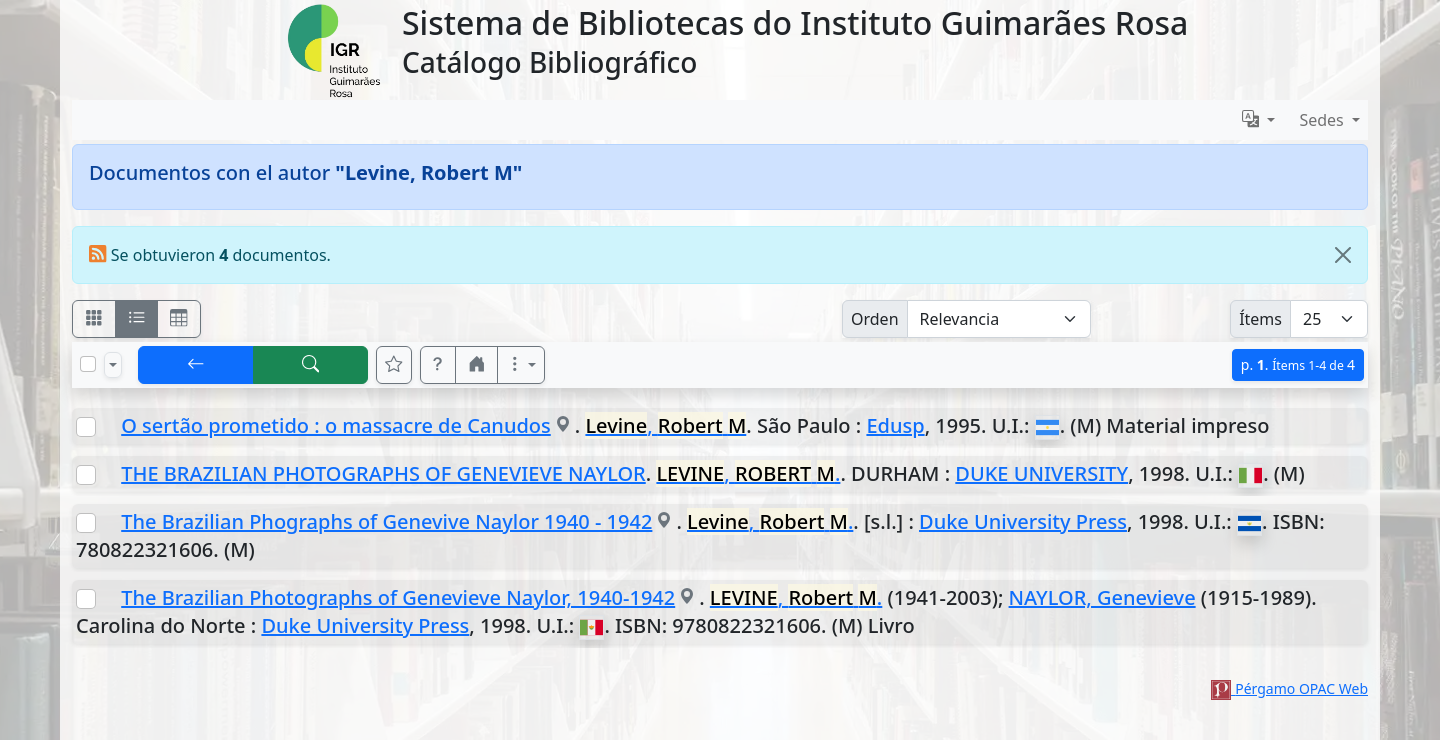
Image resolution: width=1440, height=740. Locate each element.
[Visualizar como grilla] (179, 319)
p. (1298, 364)
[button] (438, 365)
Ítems (1260, 319)
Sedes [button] (1323, 120)
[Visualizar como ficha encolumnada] (137, 319)
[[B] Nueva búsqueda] (311, 365)
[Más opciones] (521, 365)
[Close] (1343, 255)
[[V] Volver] (196, 365)
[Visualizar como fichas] (94, 319)
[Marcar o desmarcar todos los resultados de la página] (88, 364)
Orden (875, 319)
